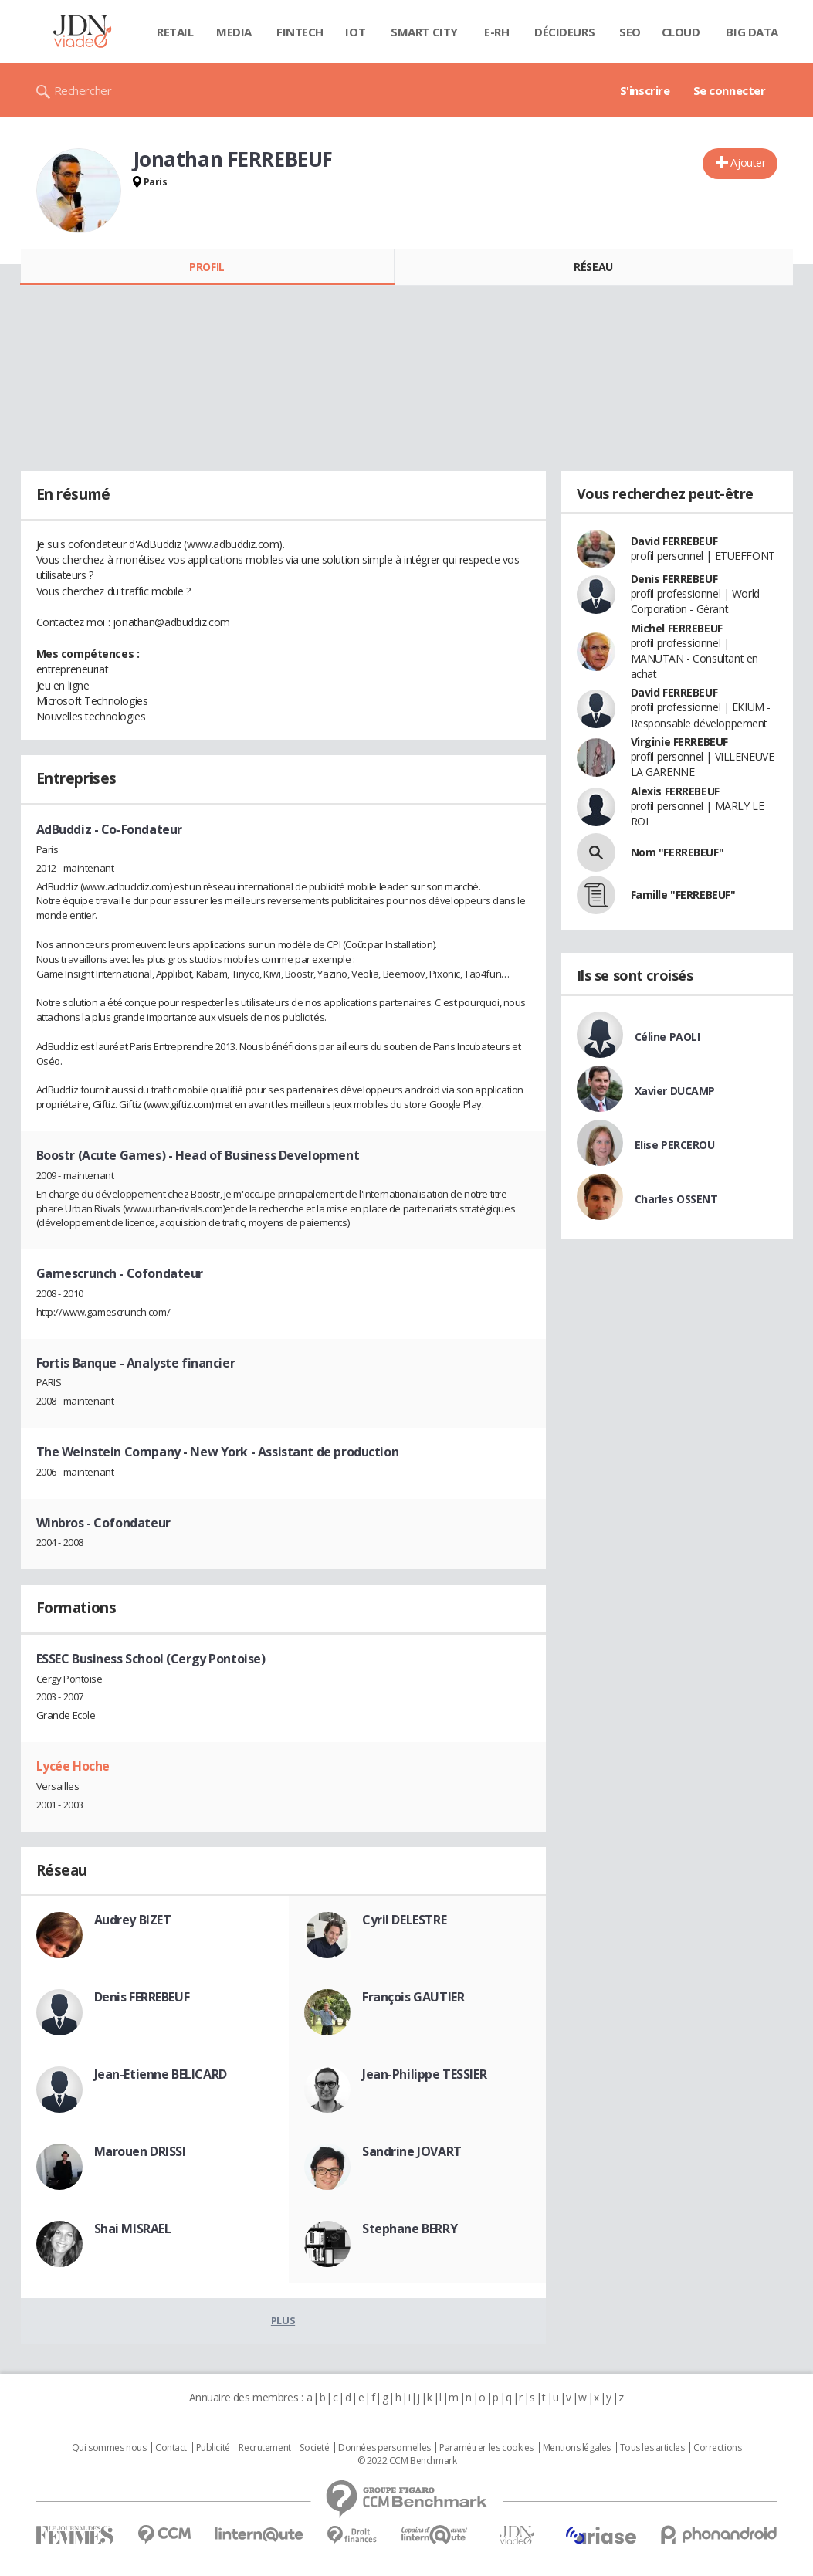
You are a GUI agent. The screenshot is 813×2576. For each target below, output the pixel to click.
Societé (314, 2447)
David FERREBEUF (674, 541)
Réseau (593, 266)
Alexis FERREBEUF (675, 791)
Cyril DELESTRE (404, 1919)
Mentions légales (577, 2447)
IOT (355, 31)
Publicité (213, 2447)
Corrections (717, 2447)
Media (234, 31)
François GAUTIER (413, 1996)
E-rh (496, 31)
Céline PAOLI (667, 1036)
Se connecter (729, 90)
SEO (630, 31)
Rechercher (83, 90)
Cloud (681, 31)
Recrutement (264, 2447)
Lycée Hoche (73, 1765)
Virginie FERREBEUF (679, 741)
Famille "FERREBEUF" (683, 894)
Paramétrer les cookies (486, 2447)
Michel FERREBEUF (677, 628)
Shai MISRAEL (132, 2228)
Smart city (424, 31)
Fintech (300, 31)
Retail (175, 31)
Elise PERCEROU (675, 1144)
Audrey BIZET (132, 1919)
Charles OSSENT (676, 1198)
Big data (752, 31)
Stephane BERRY (409, 2228)
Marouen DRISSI (140, 2151)
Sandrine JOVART (412, 2151)
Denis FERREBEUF (142, 1996)
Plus (283, 2320)
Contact (171, 2447)
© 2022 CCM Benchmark (407, 2461)
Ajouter (747, 162)
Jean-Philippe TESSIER (424, 2074)
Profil (206, 266)
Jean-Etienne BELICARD (160, 2074)
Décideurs (564, 31)
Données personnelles (384, 2447)
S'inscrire (645, 90)
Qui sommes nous (109, 2447)
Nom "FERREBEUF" (677, 852)
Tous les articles (652, 2447)
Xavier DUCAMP (675, 1090)
